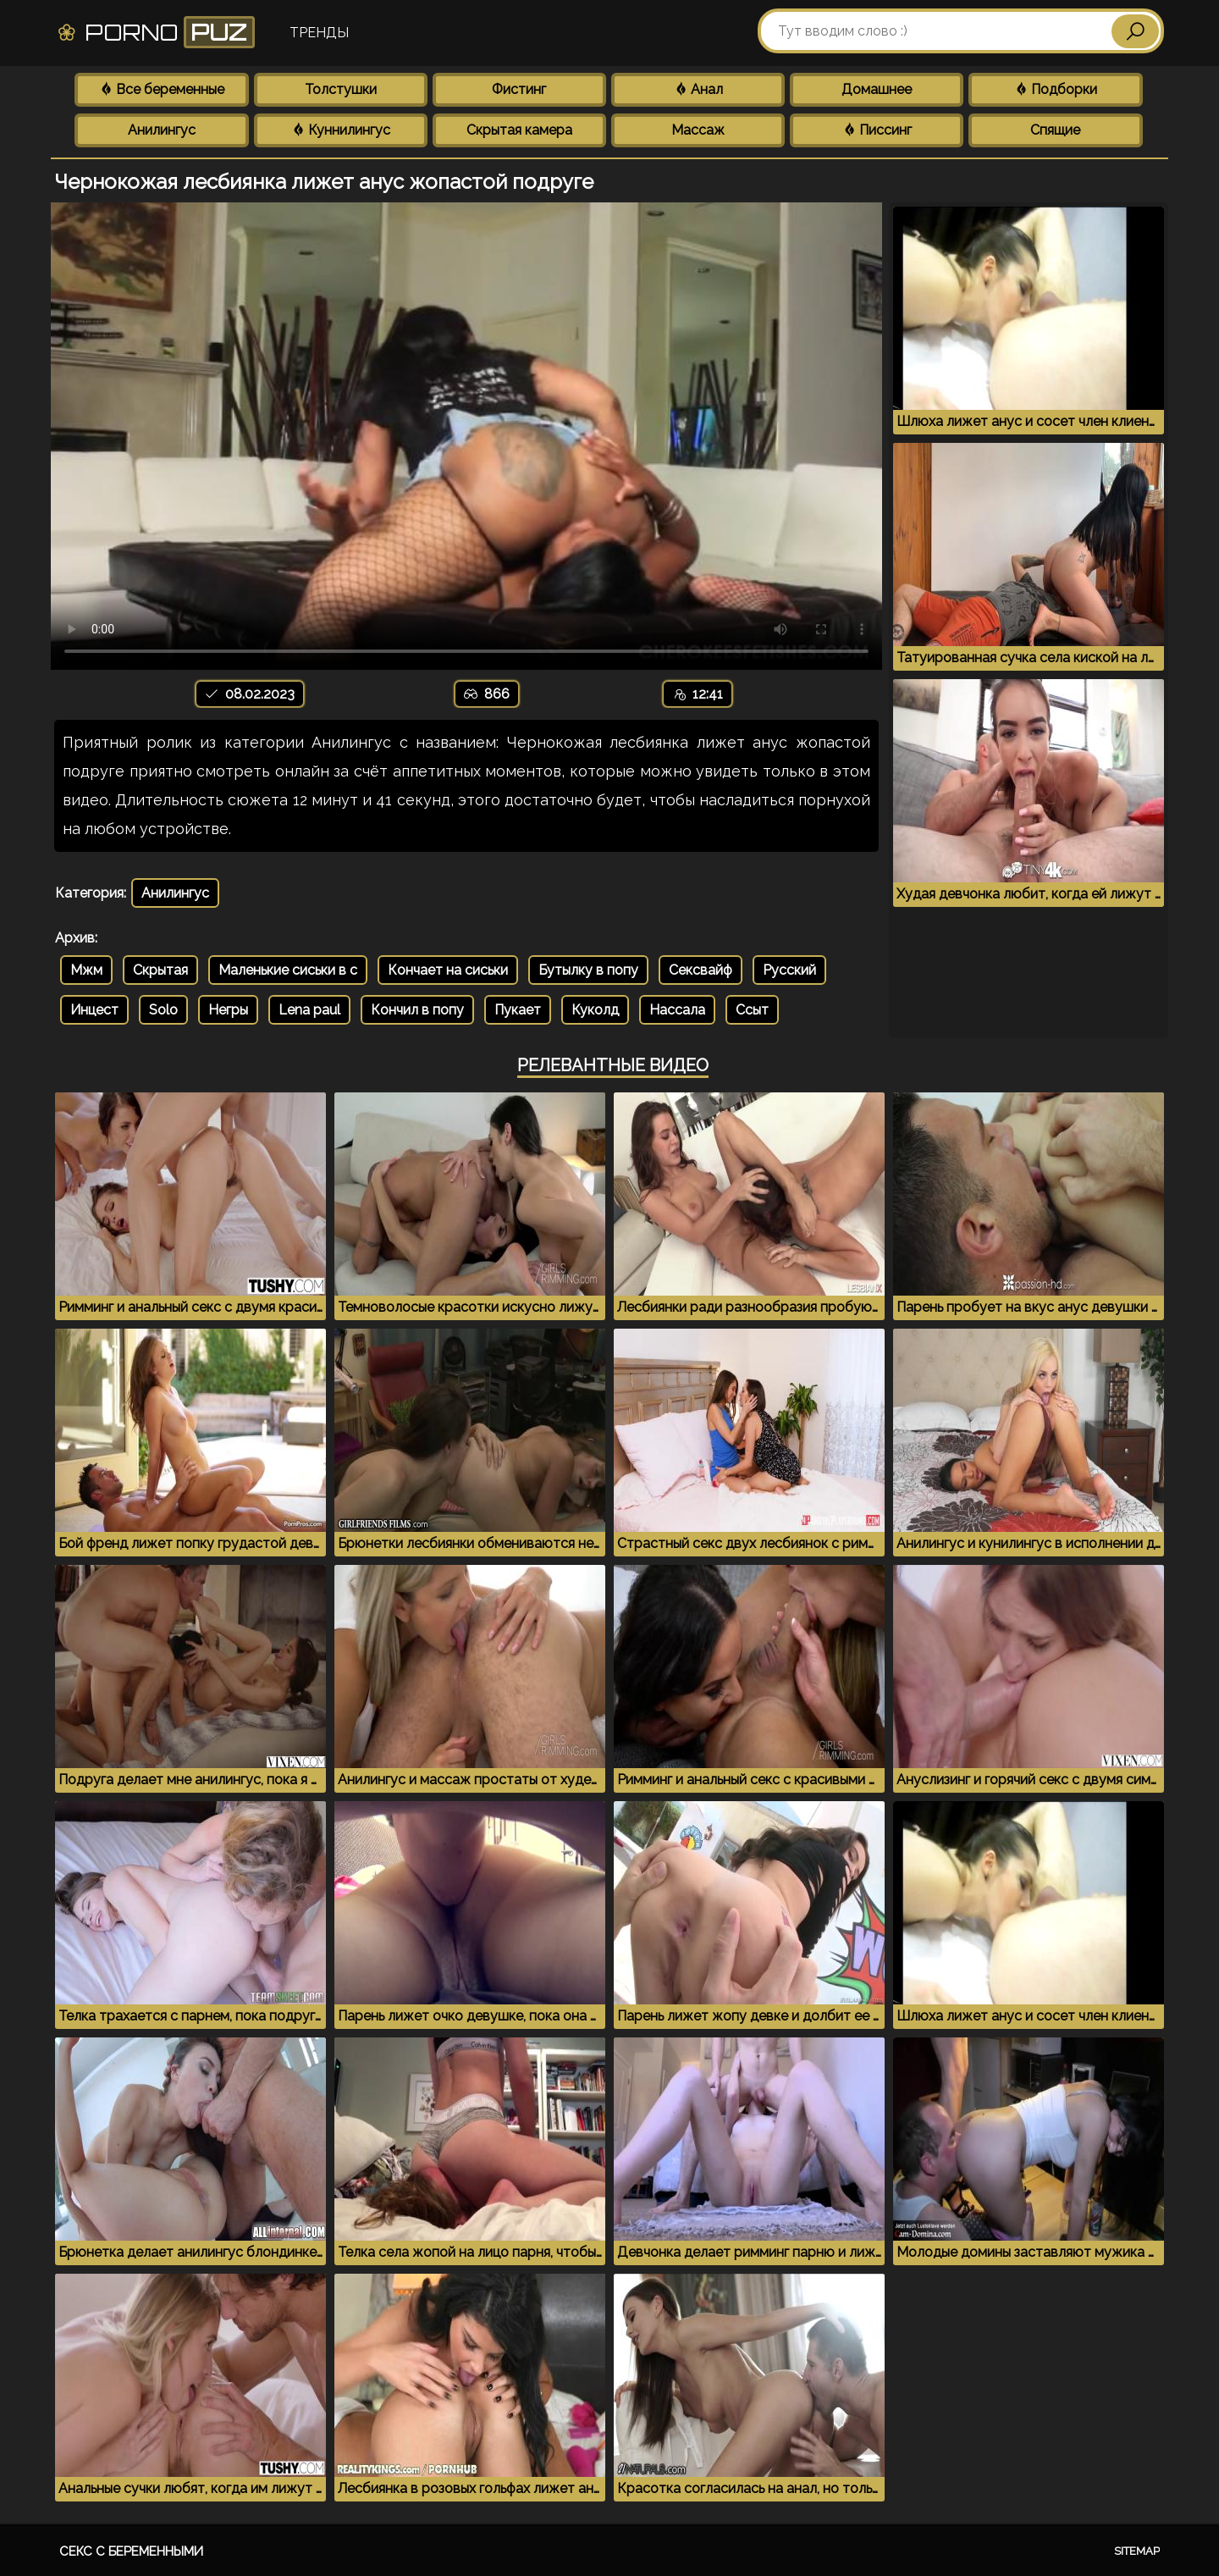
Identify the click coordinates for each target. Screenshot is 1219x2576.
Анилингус (162, 130)
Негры (228, 1010)
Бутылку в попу (588, 970)
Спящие (1055, 130)
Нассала (677, 1010)
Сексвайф (700, 970)
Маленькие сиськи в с (287, 970)
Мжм (86, 970)
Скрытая (160, 970)
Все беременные (161, 89)
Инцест (94, 1010)
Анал (698, 89)
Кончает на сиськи (448, 970)
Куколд (595, 1010)
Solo (163, 1010)
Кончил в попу (417, 1010)
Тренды (319, 33)
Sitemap (1137, 2551)
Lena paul (309, 1010)
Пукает (517, 1010)
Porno (155, 32)
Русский (789, 970)
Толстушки (341, 89)
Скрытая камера (519, 130)
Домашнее (876, 89)
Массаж (698, 130)
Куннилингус (340, 130)
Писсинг (877, 130)
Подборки (1055, 89)
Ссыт (752, 1010)
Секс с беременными (131, 2551)
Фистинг (519, 89)
